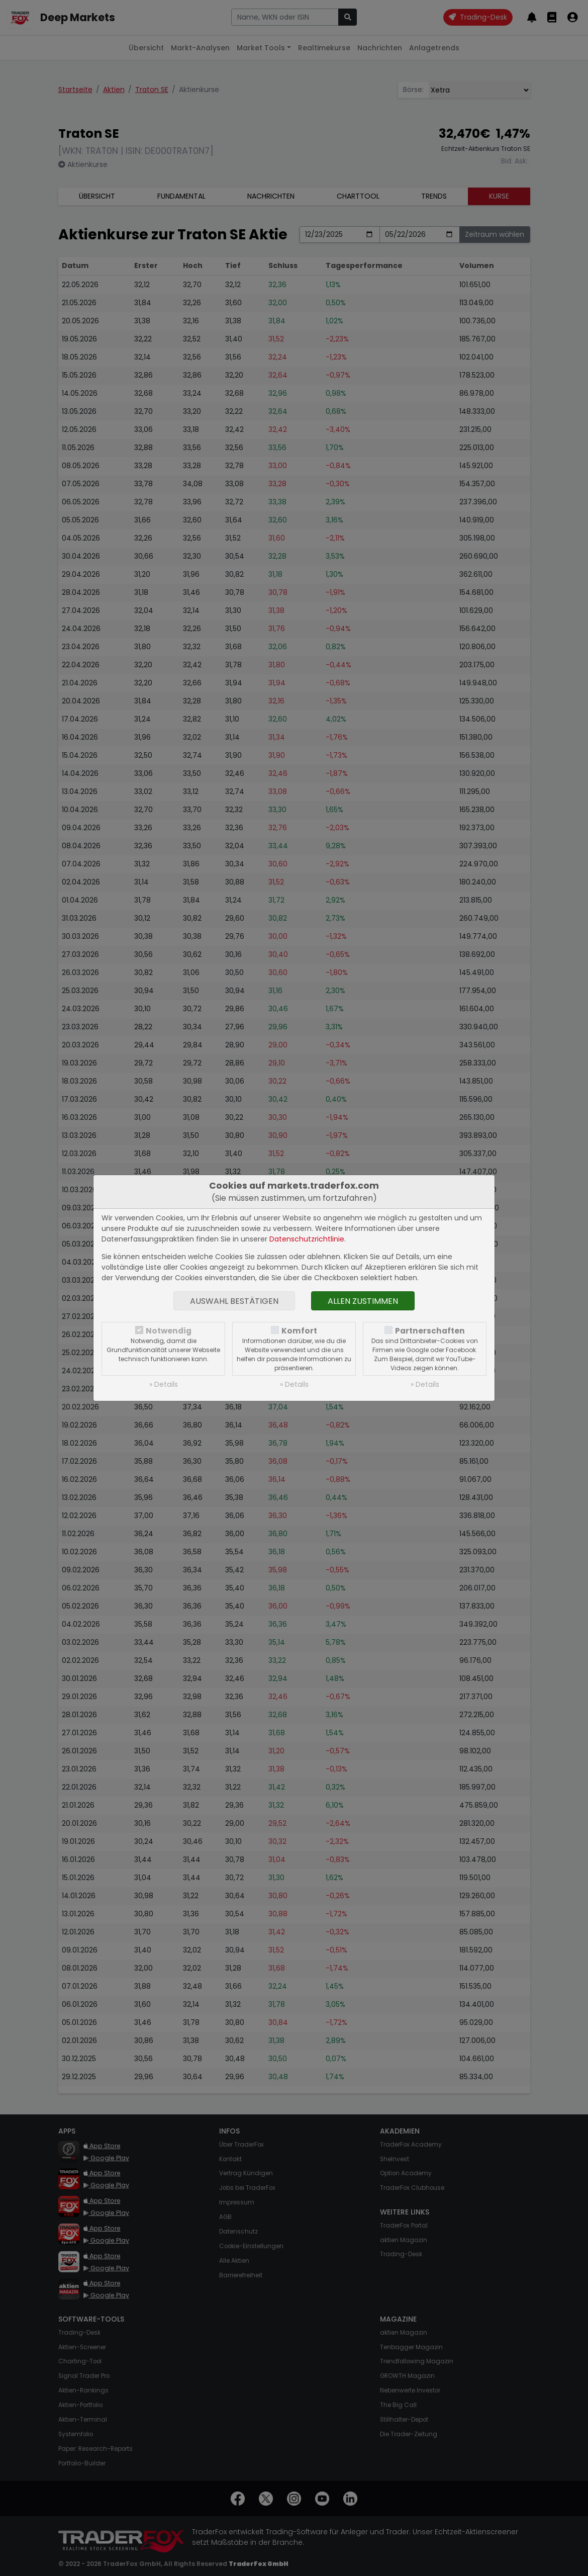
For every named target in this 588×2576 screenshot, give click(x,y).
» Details (163, 1384)
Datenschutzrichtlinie (306, 1239)
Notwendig (168, 1330)
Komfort (299, 1330)
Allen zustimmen (363, 1301)
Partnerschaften (430, 1330)
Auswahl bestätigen (234, 1301)
